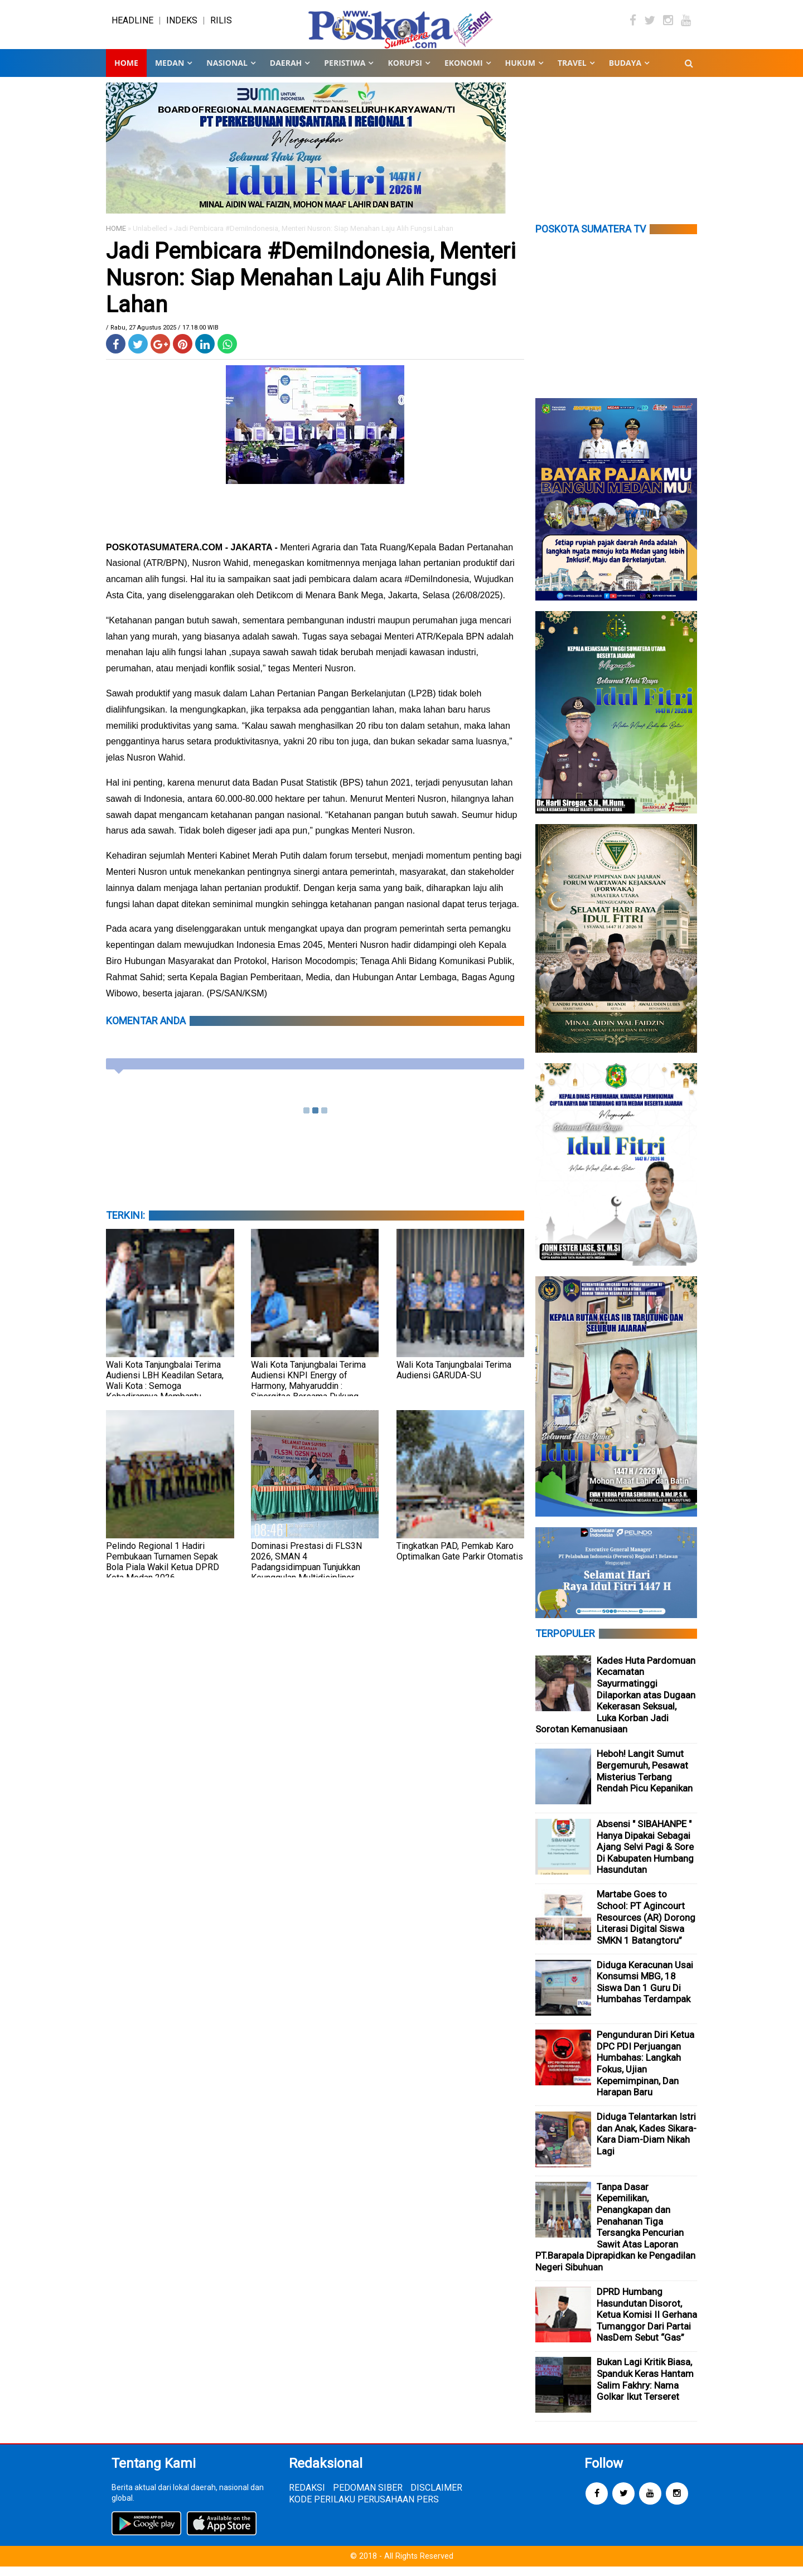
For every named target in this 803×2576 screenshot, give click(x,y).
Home (126, 72)
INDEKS (181, 25)
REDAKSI (307, 2497)
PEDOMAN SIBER (368, 2497)
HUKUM (520, 72)
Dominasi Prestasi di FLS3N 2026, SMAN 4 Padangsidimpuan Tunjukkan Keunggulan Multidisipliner (306, 1571)
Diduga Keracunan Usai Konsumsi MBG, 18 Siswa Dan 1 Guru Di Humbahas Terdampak (645, 1991)
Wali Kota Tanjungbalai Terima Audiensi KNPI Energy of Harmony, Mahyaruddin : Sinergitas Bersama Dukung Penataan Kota (308, 1394)
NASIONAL (226, 72)
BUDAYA (625, 72)
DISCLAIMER (436, 2497)
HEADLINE (132, 25)
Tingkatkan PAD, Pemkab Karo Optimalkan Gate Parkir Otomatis (459, 1560)
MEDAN (169, 72)
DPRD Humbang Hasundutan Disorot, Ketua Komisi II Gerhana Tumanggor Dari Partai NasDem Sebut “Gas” (647, 2324)
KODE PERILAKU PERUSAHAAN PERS (364, 2508)
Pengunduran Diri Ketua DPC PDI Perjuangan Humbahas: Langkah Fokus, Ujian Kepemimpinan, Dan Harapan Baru (645, 2072)
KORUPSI (405, 72)
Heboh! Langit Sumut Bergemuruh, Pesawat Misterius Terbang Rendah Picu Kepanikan (645, 1780)
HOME (116, 238)
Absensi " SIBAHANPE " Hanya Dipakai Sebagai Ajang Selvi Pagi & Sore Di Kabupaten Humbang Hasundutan (645, 1856)
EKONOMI (463, 72)
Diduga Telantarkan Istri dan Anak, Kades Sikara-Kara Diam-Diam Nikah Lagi (646, 2143)
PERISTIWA (344, 72)
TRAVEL (572, 72)
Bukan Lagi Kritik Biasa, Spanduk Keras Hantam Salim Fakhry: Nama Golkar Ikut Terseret (645, 2389)
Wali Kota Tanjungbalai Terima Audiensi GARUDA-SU (453, 1378)
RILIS (221, 25)
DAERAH (286, 72)
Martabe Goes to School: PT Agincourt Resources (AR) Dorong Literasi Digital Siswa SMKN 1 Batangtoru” (646, 1926)
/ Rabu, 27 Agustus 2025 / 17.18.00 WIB (162, 337)
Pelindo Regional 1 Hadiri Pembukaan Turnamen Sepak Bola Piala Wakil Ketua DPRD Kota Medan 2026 (162, 1571)
